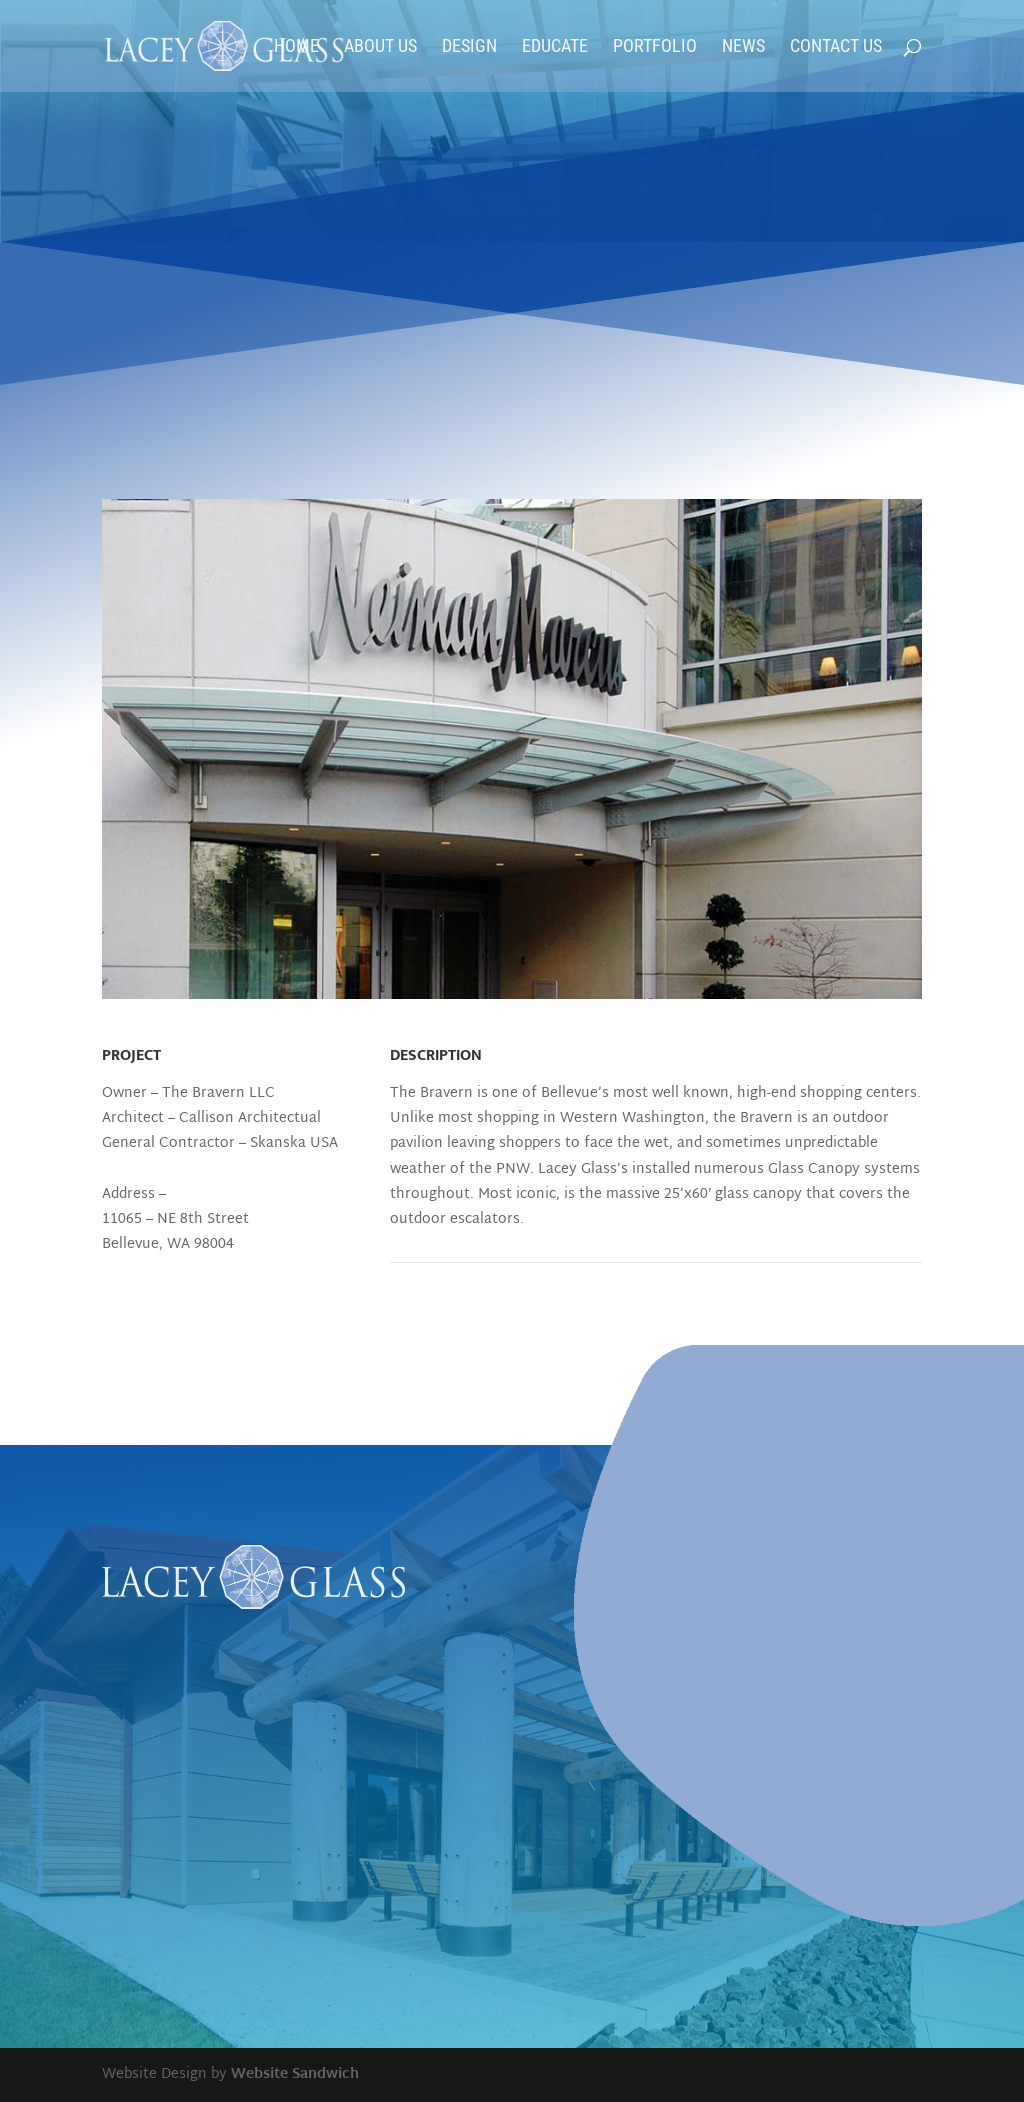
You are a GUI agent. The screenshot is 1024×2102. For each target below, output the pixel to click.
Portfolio (655, 47)
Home (296, 47)
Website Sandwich (295, 2074)
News (743, 47)
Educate (555, 47)
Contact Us (836, 47)
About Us (380, 47)
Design (469, 47)
